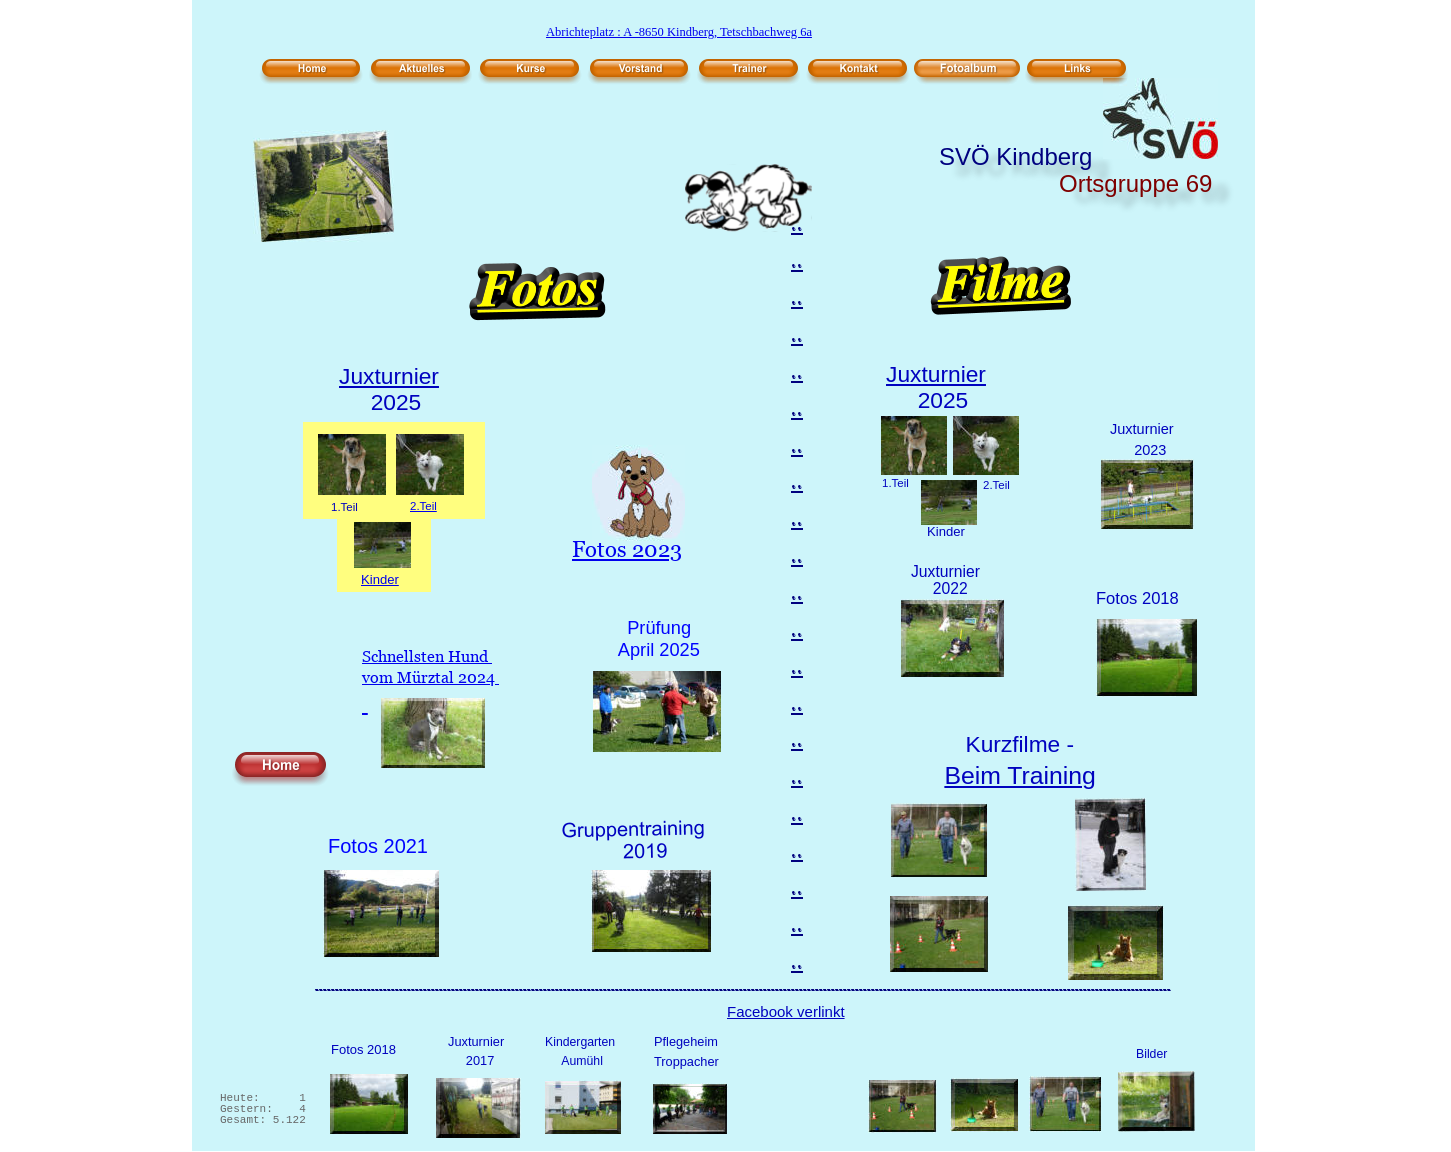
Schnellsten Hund (427, 656)
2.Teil (423, 506)
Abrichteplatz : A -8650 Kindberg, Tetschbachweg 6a (679, 32)
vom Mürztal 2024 (430, 677)
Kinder (380, 579)
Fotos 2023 (627, 549)
